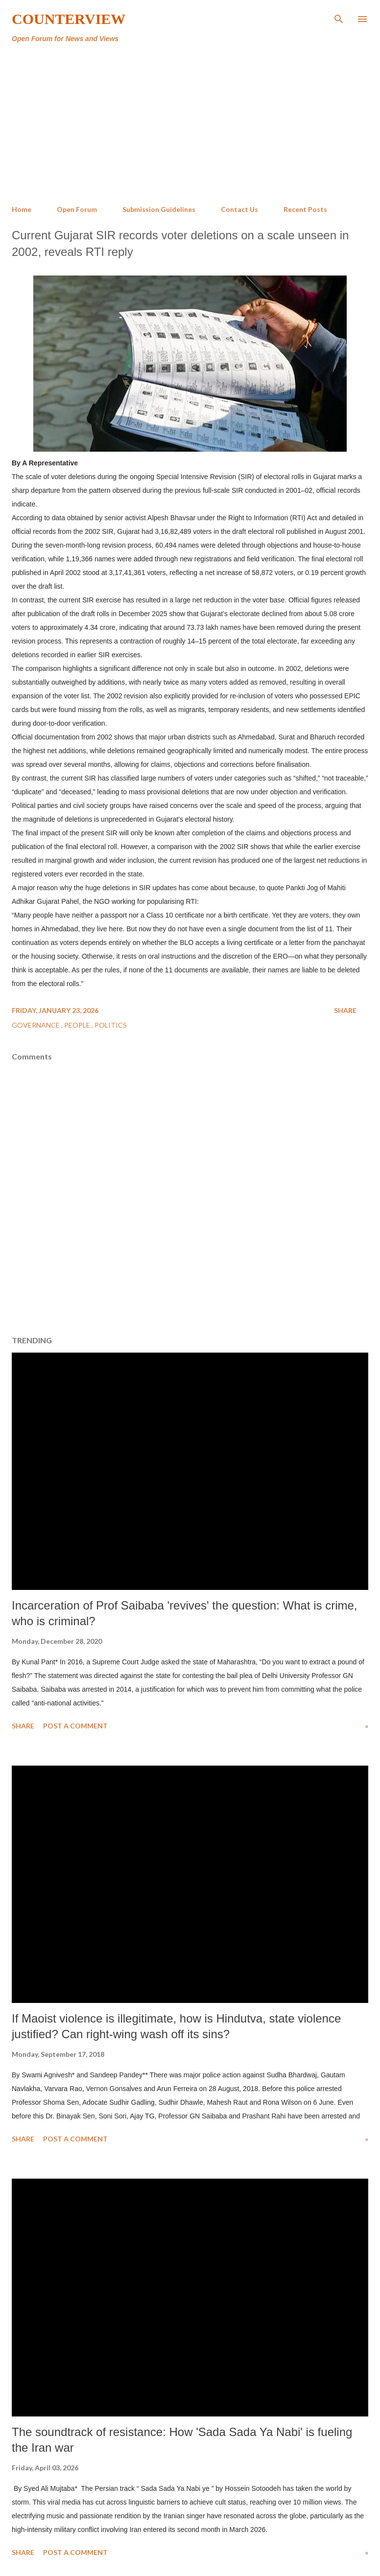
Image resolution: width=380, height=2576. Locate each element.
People (78, 1025)
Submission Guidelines (158, 209)
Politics (111, 1025)
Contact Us (239, 209)
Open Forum (77, 209)
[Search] (339, 17)
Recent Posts (305, 209)
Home (21, 209)
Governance (36, 1025)
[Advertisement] (190, 124)
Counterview (68, 19)
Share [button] (345, 1010)
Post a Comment (75, 1726)
